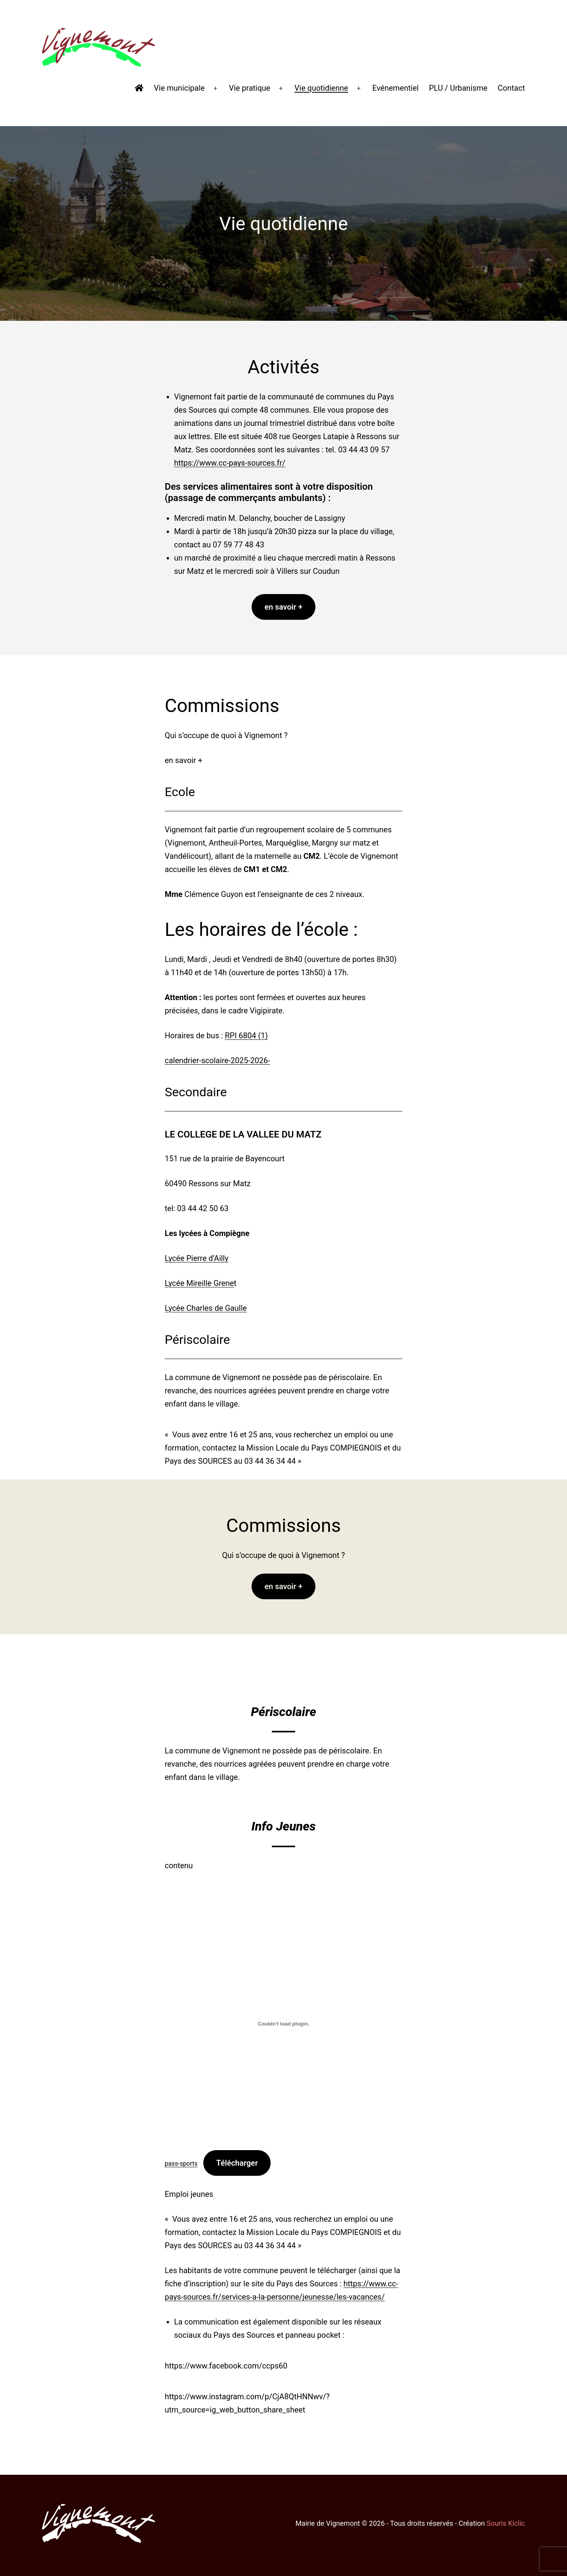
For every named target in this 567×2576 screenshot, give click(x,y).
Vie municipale (179, 88)
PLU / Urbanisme (458, 88)
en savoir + (283, 607)
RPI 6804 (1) (246, 1035)
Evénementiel (395, 88)
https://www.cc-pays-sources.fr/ (229, 463)
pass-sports (181, 2163)
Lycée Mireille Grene (199, 1283)
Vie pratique (249, 88)
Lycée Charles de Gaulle (206, 1308)
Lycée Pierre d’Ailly (197, 1258)
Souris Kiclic (506, 2523)
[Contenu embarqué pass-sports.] (283, 2024)
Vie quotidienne (321, 88)
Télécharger (237, 2163)
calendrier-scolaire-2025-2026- (217, 1060)
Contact (511, 88)
